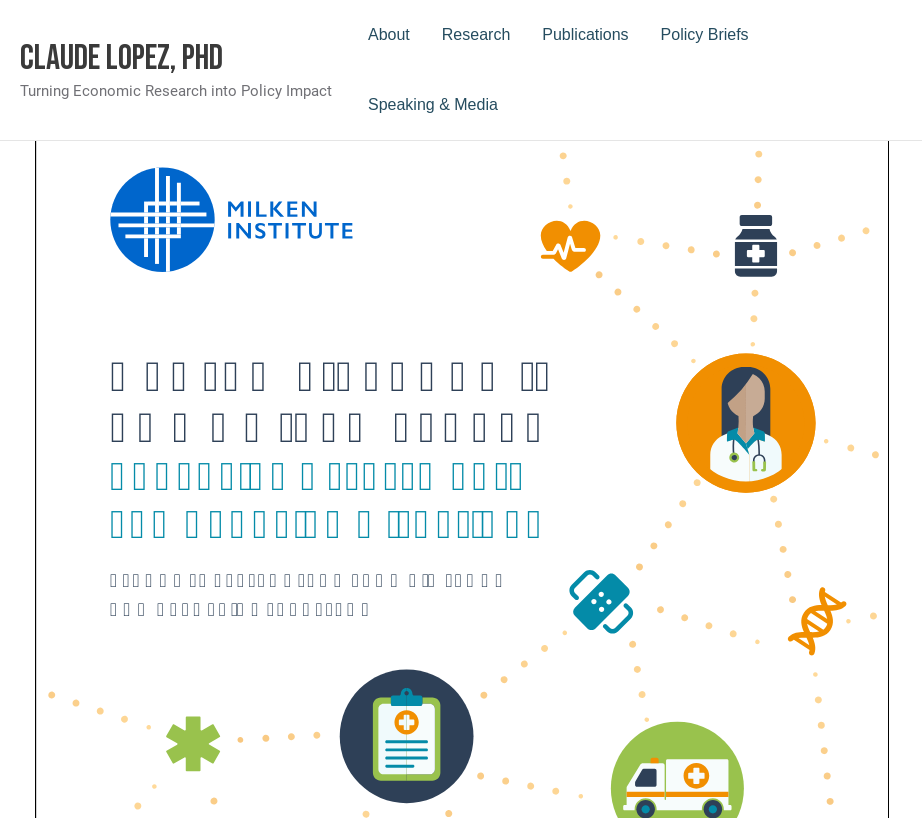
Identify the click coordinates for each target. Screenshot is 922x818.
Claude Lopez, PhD (121, 58)
